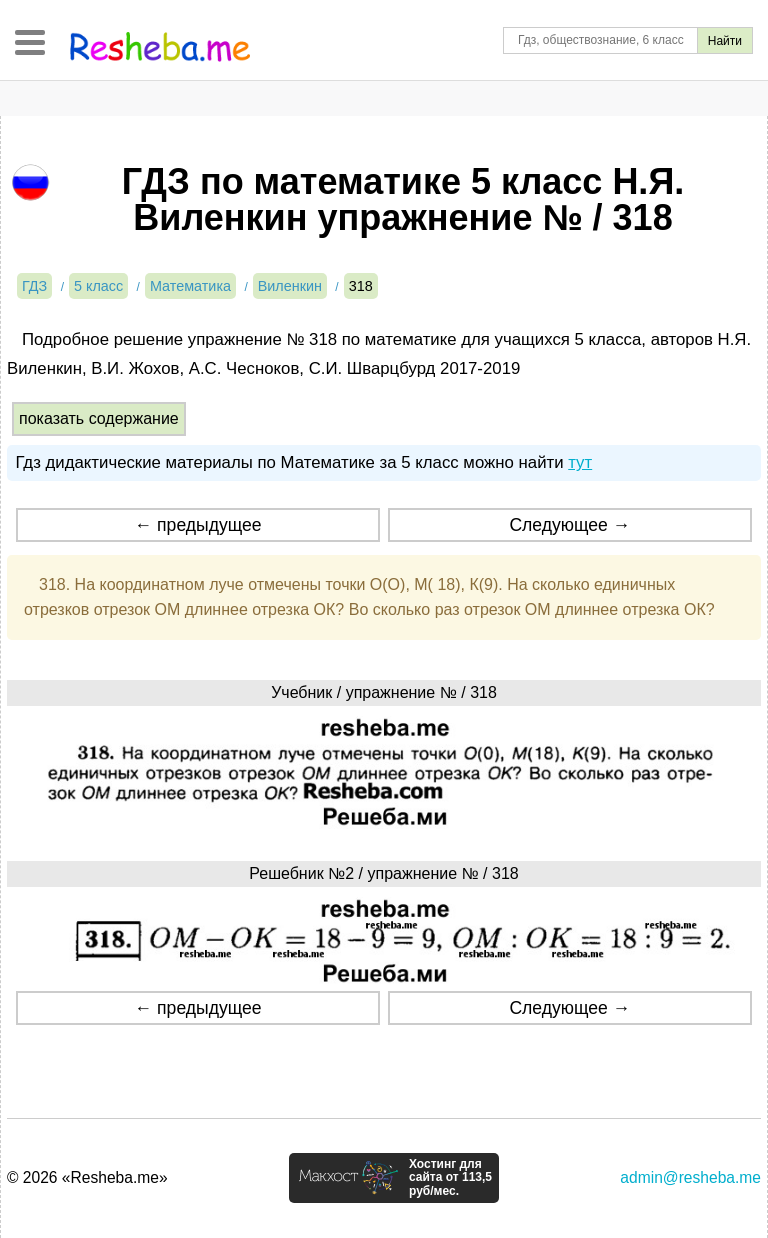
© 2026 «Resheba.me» (87, 1177)
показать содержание (99, 418)
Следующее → (569, 525)
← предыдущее (198, 525)
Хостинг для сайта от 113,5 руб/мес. (450, 1178)
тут (580, 462)
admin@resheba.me (690, 1177)
